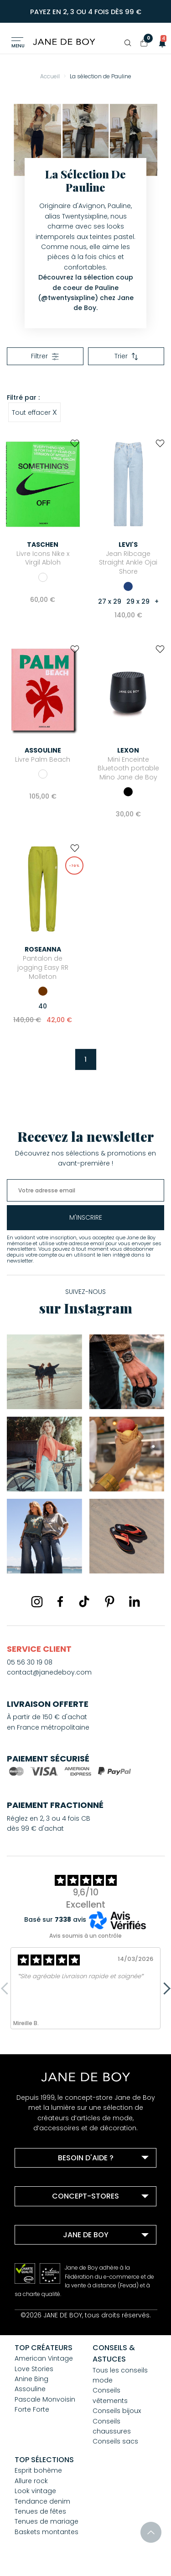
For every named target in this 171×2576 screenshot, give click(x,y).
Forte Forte (32, 2409)
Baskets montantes (46, 2531)
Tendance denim (42, 2501)
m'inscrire (85, 1217)
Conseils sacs (115, 2441)
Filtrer (45, 356)
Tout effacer (34, 412)
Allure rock (31, 2480)
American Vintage (44, 2358)
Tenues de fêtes (40, 2511)
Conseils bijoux (117, 2410)
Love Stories (34, 2368)
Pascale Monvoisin (45, 2399)
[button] (159, 42)
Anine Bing (31, 2378)
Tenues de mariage (46, 2521)
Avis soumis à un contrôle (85, 1936)
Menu (18, 45)
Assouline (30, 2388)
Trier (126, 356)
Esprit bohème (38, 2470)
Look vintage (35, 2490)
